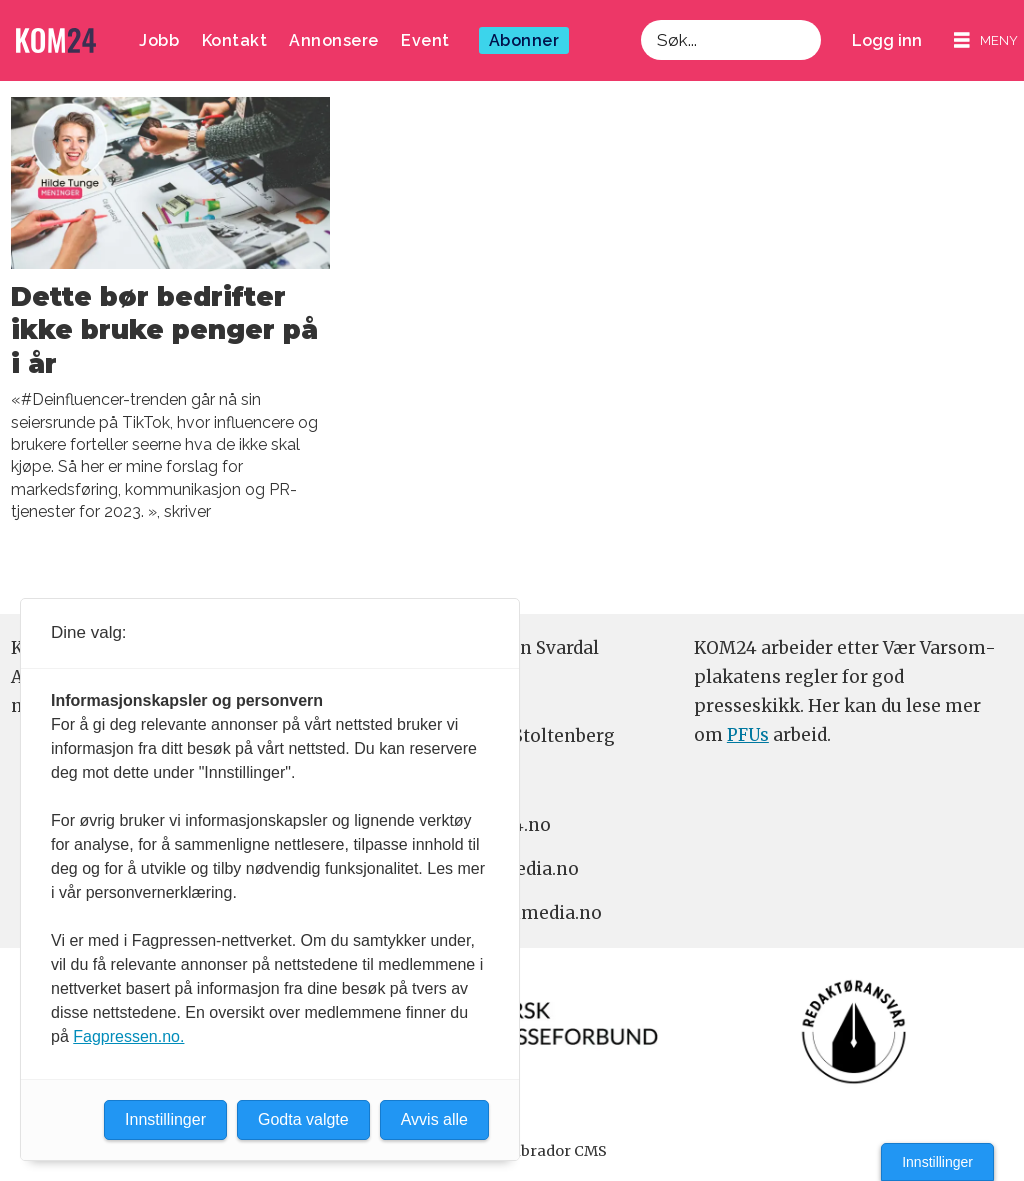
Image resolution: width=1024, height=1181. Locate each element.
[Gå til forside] (56, 40)
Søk (640, 40)
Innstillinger (937, 1162)
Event (425, 40)
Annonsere (334, 40)
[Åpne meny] (986, 40)
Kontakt (235, 40)
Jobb (159, 40)
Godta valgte (303, 1119)
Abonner (524, 40)
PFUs (748, 735)
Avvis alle (434, 1119)
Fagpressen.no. (128, 1036)
